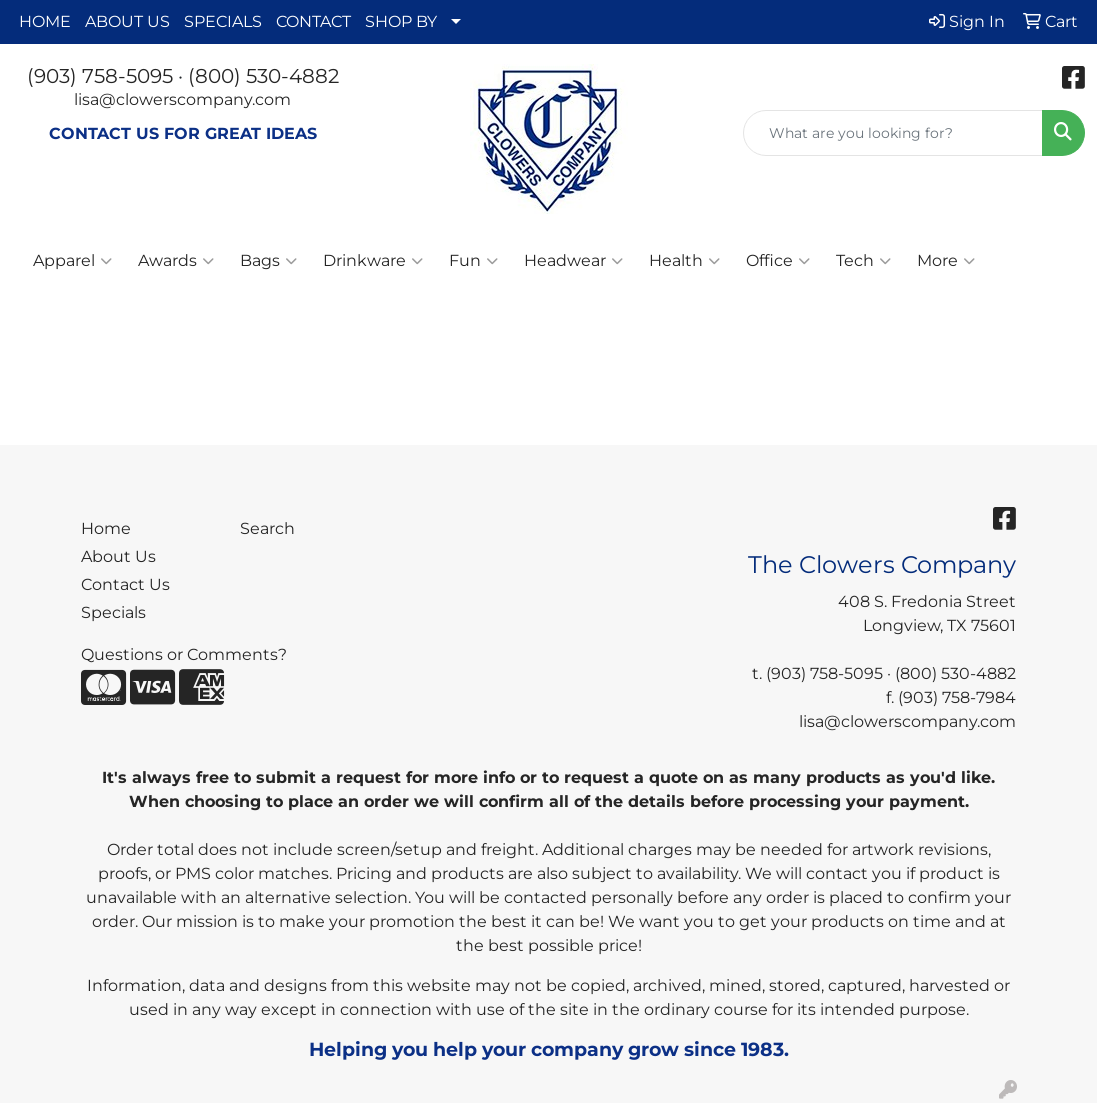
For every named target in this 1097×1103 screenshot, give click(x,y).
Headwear (573, 261)
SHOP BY (401, 21)
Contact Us (125, 584)
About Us (118, 556)
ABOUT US (127, 21)
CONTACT (313, 21)
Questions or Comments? (184, 654)
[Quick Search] (893, 133)
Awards (176, 261)
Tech (863, 261)
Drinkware (373, 261)
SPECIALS (223, 21)
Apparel (72, 261)
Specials (113, 612)
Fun (473, 261)
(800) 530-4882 (263, 76)
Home (106, 528)
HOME (45, 21)
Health (684, 261)
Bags (268, 261)
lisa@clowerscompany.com (182, 99)
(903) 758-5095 (100, 76)
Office (778, 261)
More (946, 261)
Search (267, 528)
